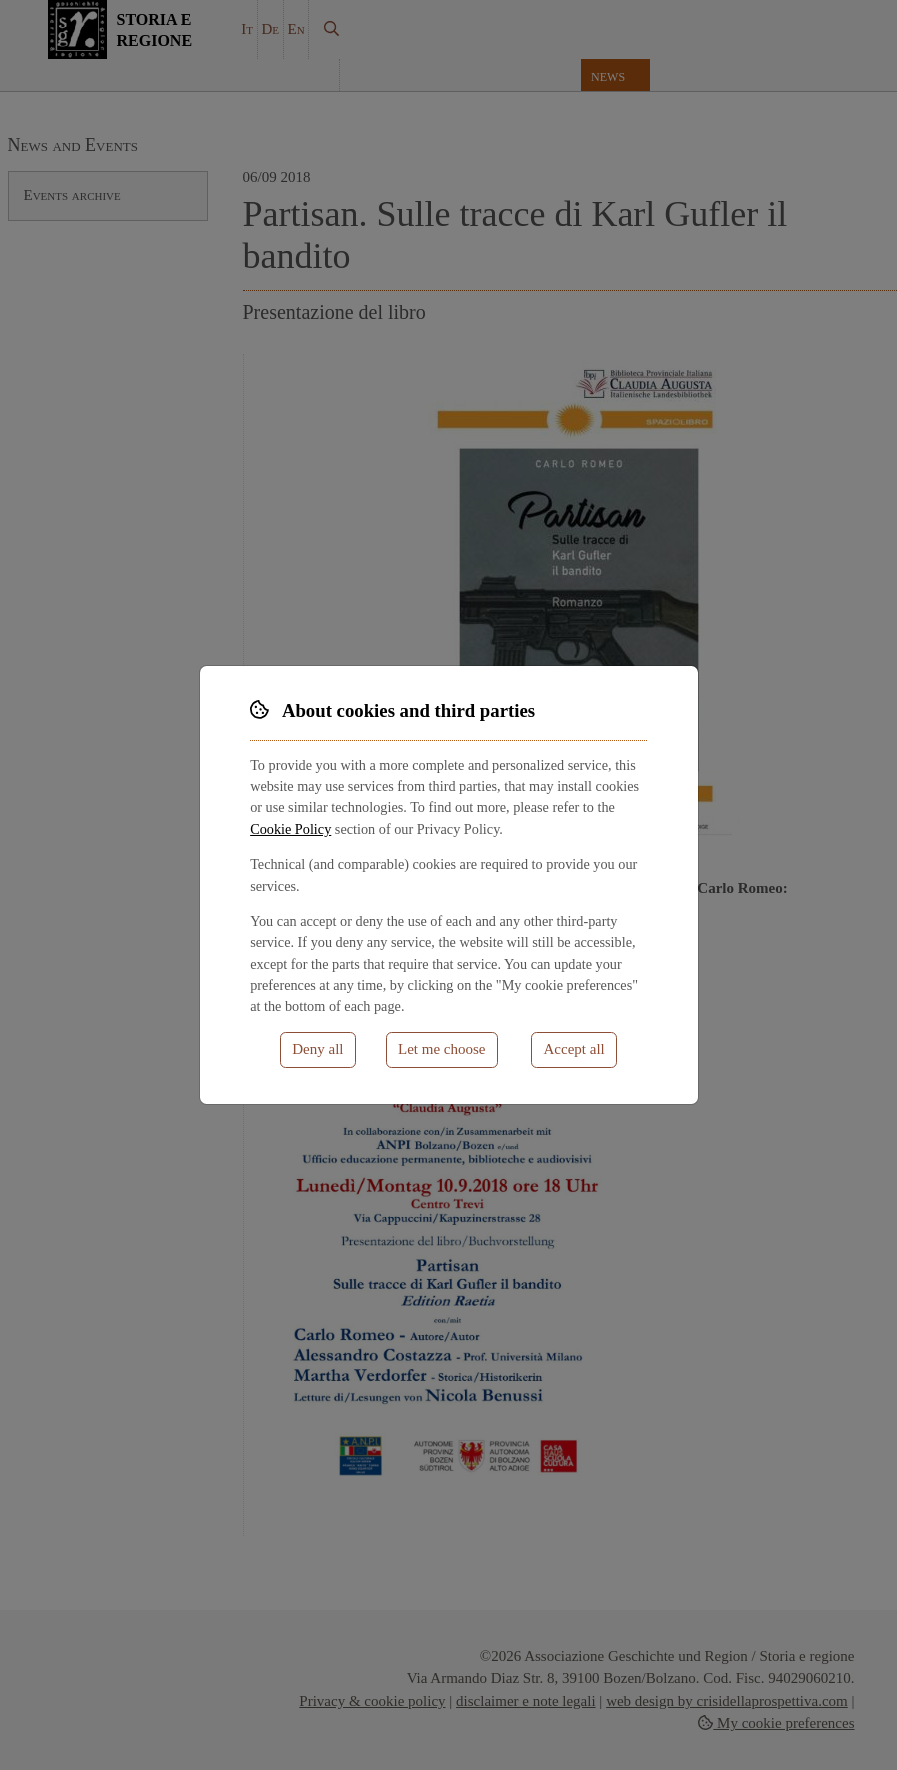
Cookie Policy (290, 829)
